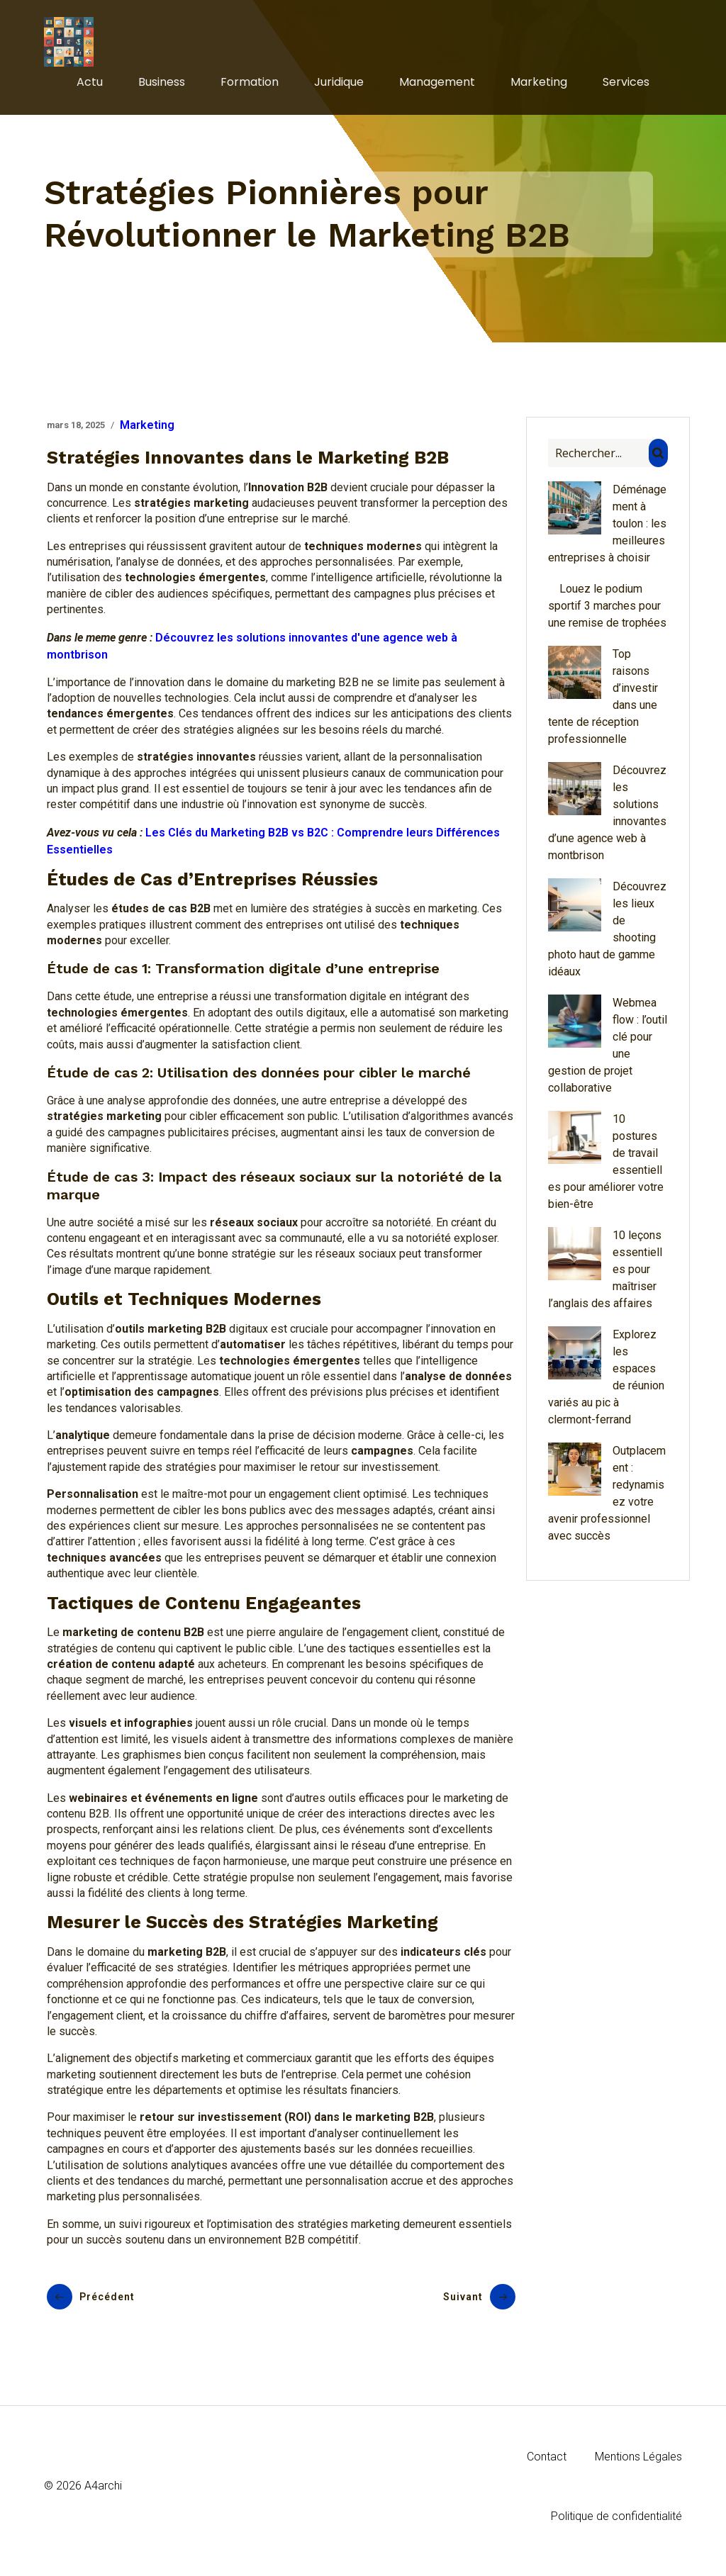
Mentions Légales (638, 2465)
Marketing (538, 86)
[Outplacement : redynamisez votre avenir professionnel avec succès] (574, 1480)
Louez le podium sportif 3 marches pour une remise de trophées (607, 614)
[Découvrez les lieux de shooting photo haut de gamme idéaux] (574, 916)
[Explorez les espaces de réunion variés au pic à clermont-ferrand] (574, 1364)
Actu (90, 86)
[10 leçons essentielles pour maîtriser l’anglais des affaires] (574, 1265)
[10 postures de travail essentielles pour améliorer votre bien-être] (574, 1148)
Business (161, 86)
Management (437, 86)
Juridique (339, 86)
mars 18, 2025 (76, 433)
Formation (249, 86)
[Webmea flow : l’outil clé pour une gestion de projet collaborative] (574, 1032)
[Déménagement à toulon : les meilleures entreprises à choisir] (574, 519)
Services (626, 86)
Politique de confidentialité (616, 2524)
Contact (546, 2465)
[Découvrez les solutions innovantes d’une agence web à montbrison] (574, 800)
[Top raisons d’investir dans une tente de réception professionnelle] (574, 683)
